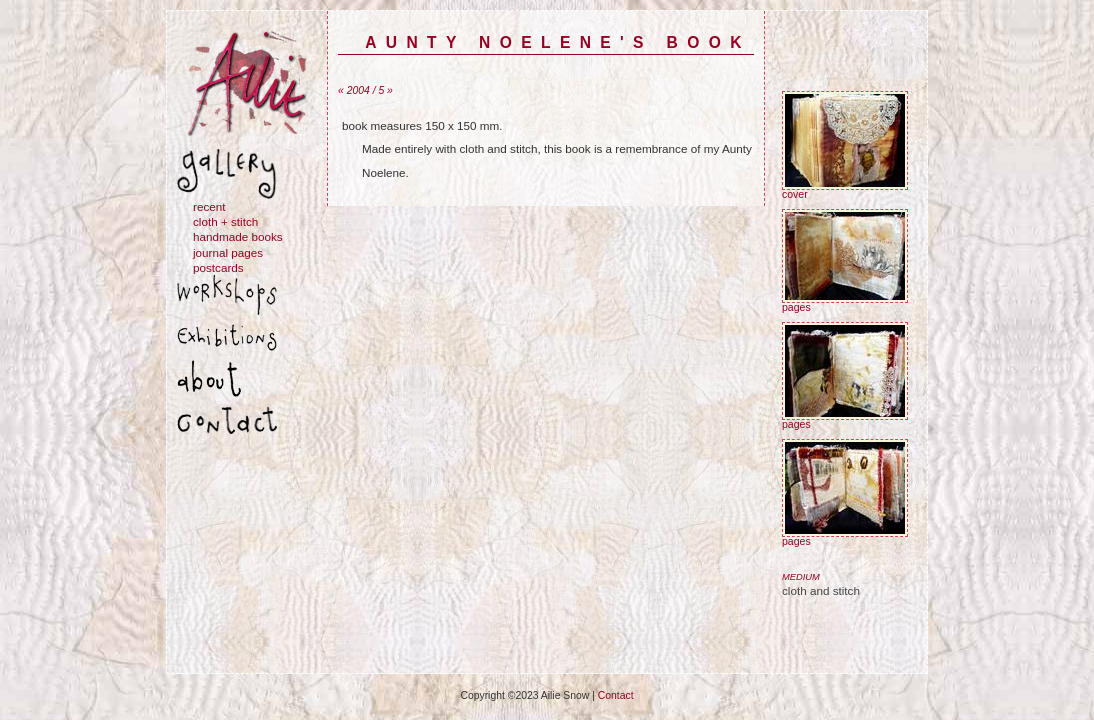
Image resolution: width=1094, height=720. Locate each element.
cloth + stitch (225, 221)
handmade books (238, 236)
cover (845, 190)
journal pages (228, 252)
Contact (616, 695)
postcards (218, 267)
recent (209, 206)
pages (845, 303)
